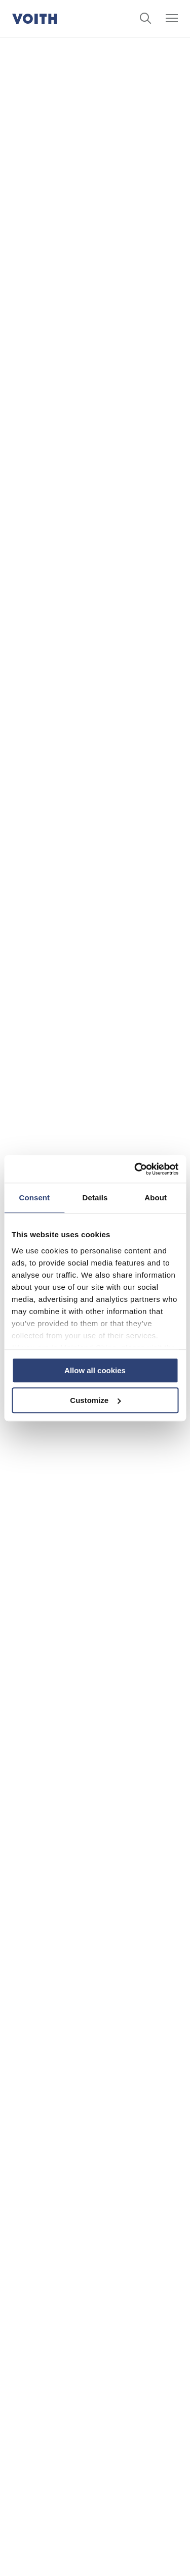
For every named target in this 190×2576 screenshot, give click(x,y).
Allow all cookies (95, 1370)
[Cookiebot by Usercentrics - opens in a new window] (135, 1169)
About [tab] (155, 1197)
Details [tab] (95, 1197)
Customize (95, 1400)
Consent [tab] (34, 1197)
